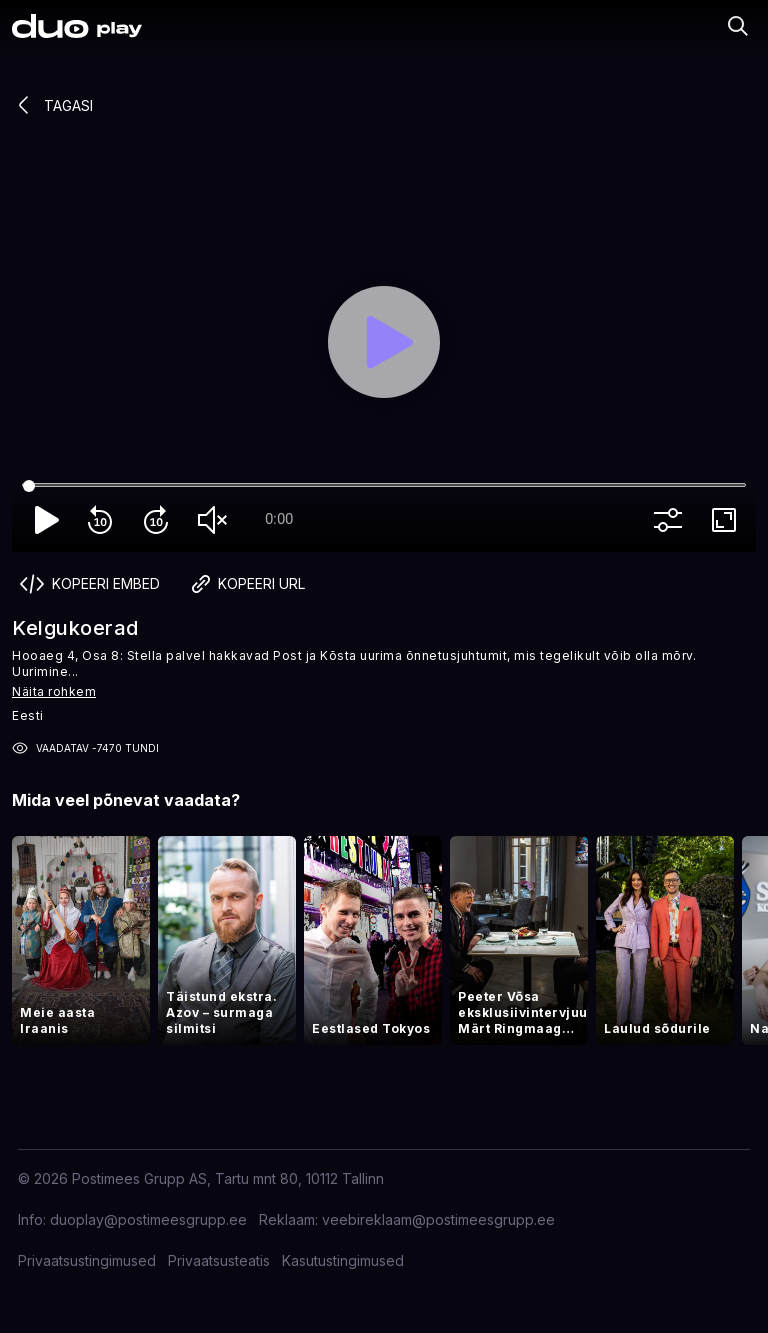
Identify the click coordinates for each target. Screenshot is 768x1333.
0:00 (279, 519)
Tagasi (52, 105)
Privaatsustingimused (87, 1260)
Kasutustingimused (343, 1260)
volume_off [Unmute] (216, 520)
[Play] (384, 342)
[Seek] (384, 486)
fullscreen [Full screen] (728, 520)
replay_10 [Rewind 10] (104, 520)
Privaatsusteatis (219, 1260)
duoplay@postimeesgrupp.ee (148, 1219)
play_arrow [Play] (48, 520)
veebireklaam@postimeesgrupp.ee (438, 1219)
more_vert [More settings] (672, 520)
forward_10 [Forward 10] (160, 520)
